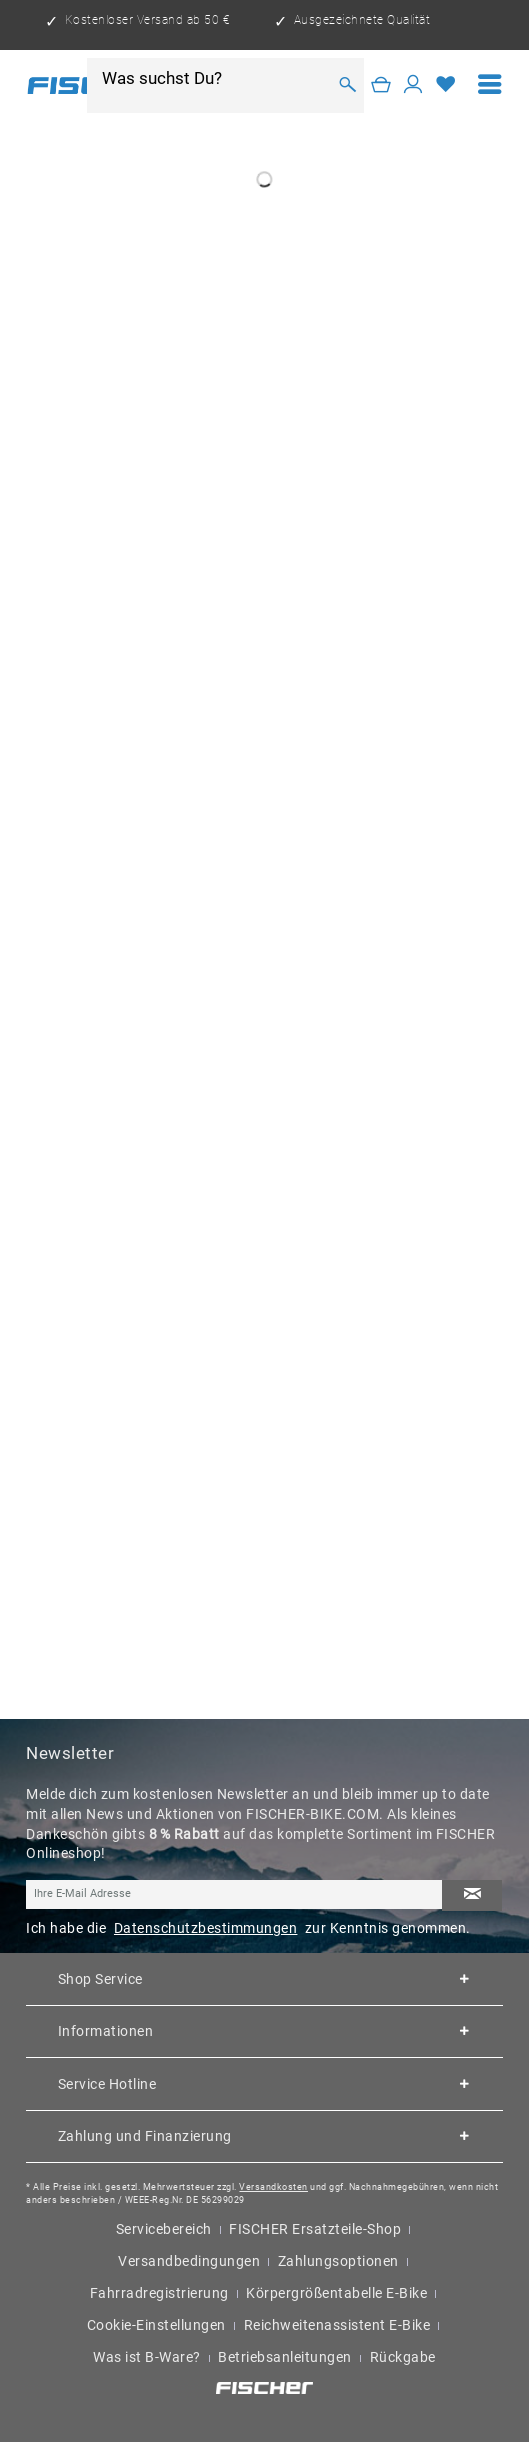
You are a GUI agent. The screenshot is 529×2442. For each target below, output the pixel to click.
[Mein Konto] (413, 85)
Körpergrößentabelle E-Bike (336, 2293)
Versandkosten (273, 2186)
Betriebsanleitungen (285, 2357)
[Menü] (490, 85)
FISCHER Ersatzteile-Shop (315, 2229)
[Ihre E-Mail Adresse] (234, 1895)
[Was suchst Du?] (213, 78)
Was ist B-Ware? (147, 2357)
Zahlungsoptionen (338, 2261)
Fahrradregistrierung (159, 2293)
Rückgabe (403, 2357)
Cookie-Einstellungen (156, 2325)
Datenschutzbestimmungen (206, 1928)
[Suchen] (347, 85)
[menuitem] (490, 85)
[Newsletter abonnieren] (472, 1896)
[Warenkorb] (381, 85)
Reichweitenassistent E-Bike (337, 2325)
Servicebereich (164, 2229)
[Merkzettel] (446, 85)
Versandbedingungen (189, 2261)
